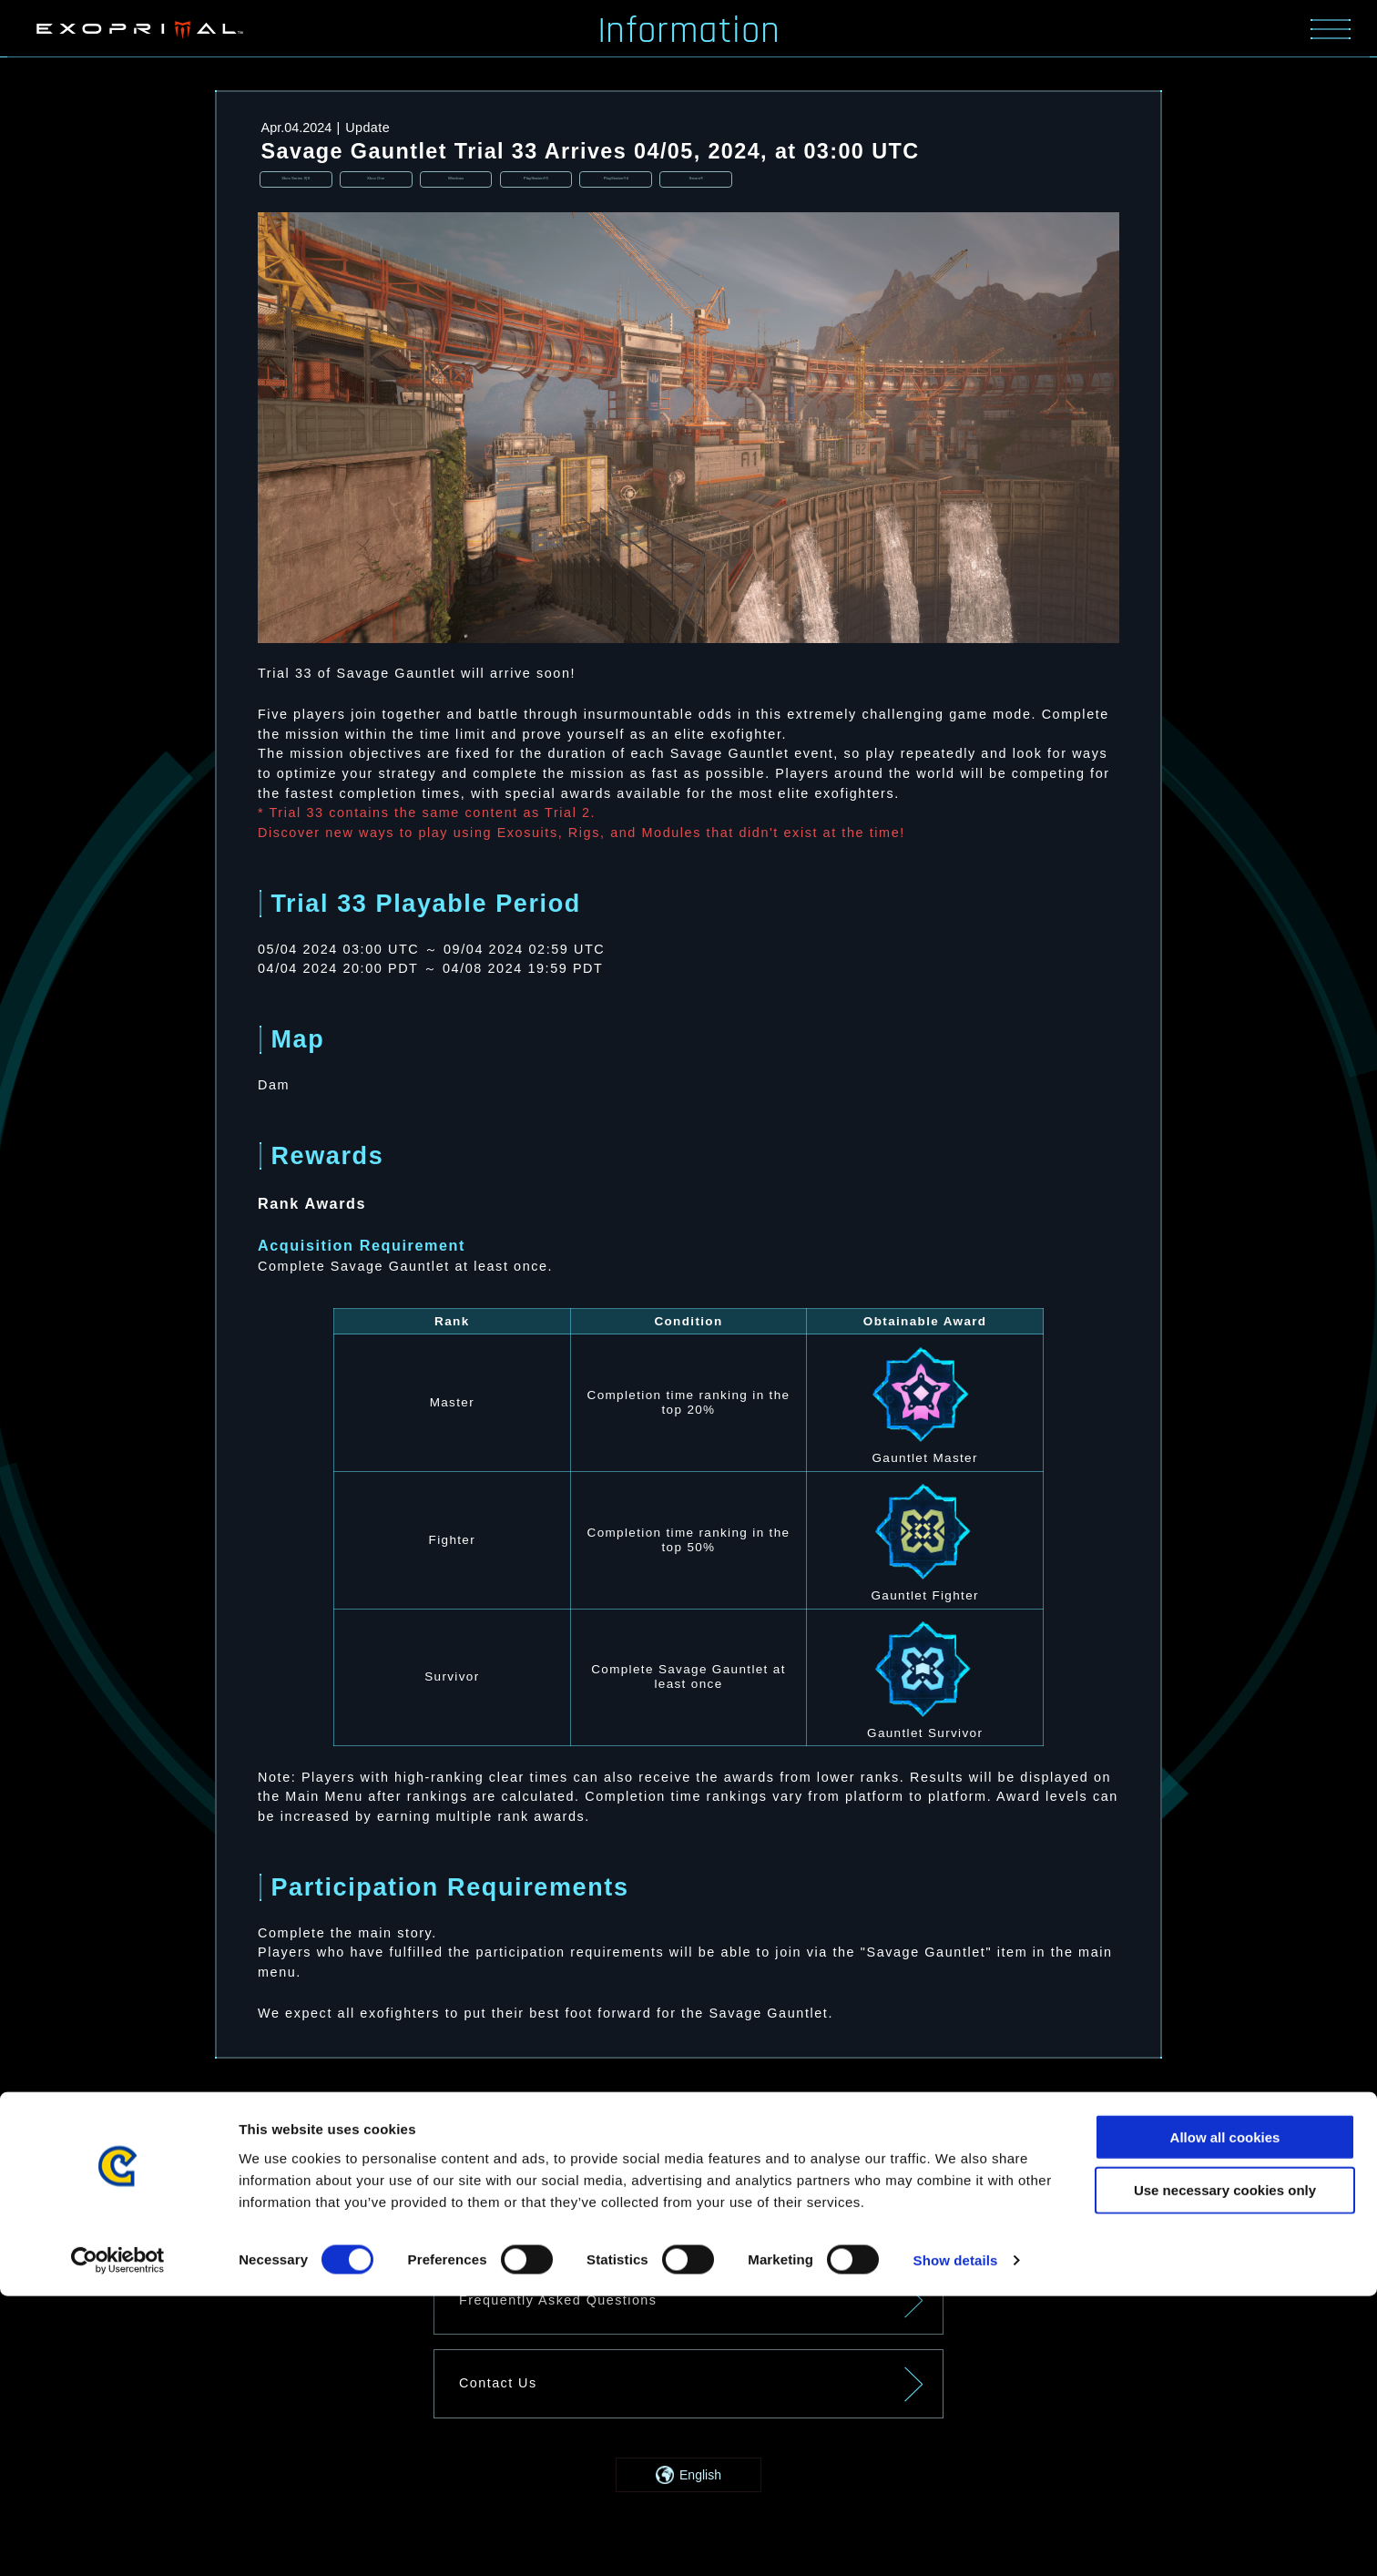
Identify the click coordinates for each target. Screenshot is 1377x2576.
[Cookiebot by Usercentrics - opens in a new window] (118, 2540)
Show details (955, 2540)
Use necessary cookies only (1225, 2470)
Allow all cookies (1225, 2416)
